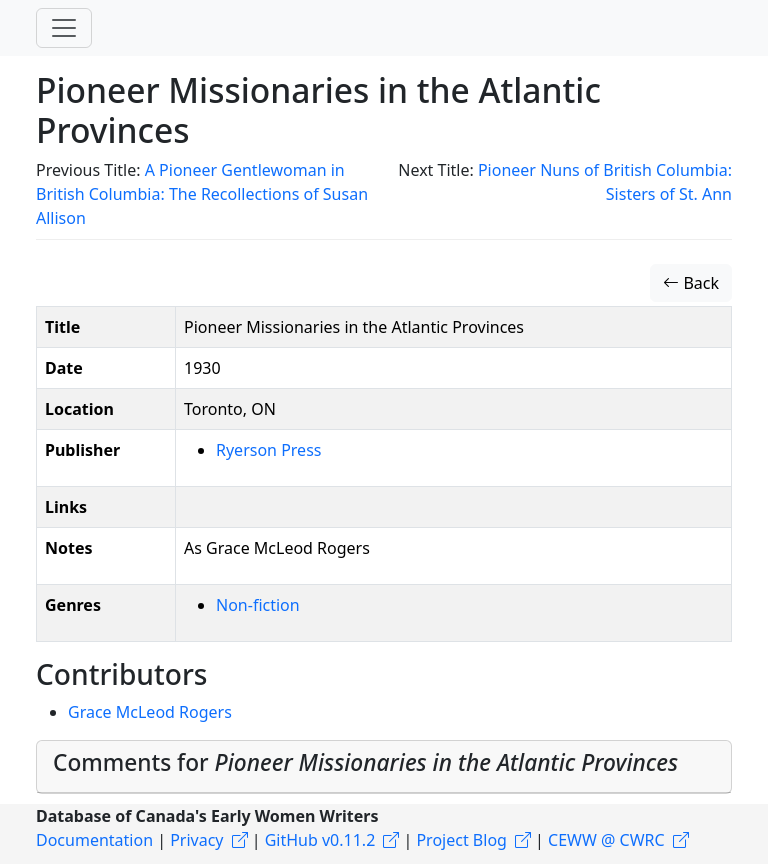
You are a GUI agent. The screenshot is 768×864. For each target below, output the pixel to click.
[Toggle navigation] (64, 28)
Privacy (196, 840)
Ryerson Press (268, 450)
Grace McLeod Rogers (150, 712)
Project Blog (461, 840)
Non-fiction (258, 605)
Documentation (94, 840)
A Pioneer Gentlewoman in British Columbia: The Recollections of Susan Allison (202, 194)
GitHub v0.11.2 (320, 840)
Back (691, 283)
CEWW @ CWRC (606, 840)
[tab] (384, 767)
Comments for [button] (365, 762)
